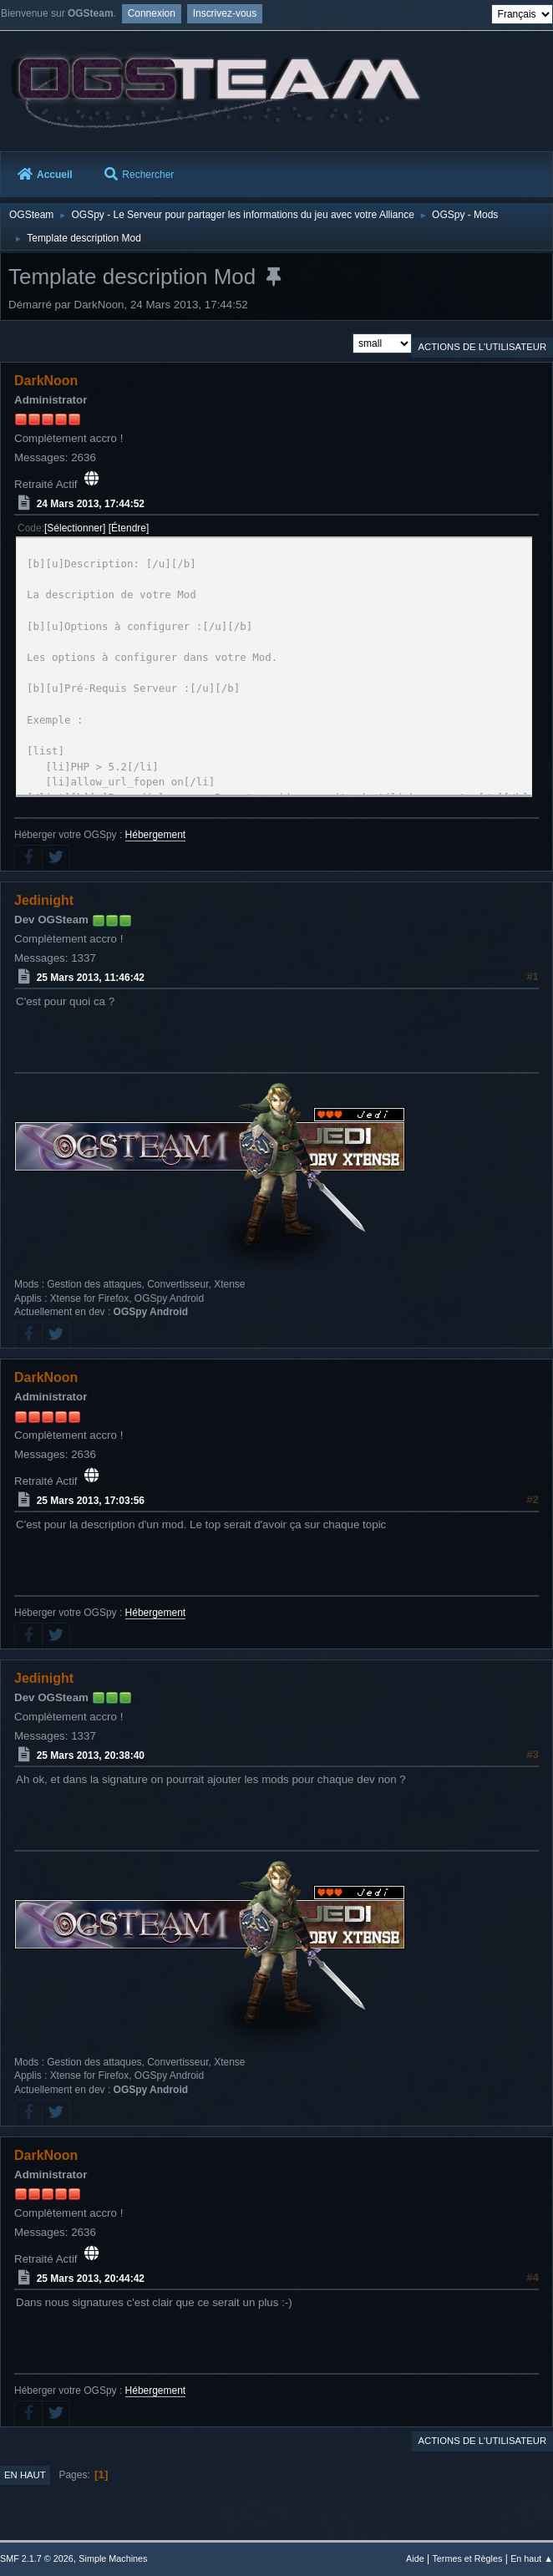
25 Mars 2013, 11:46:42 (91, 977)
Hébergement (155, 835)
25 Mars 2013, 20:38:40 (91, 1755)
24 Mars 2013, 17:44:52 (91, 504)
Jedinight (44, 900)
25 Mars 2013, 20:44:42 (91, 2278)
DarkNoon (46, 380)
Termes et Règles (467, 2558)
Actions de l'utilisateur (482, 347)
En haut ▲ (531, 2558)
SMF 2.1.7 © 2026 (37, 2558)
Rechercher (139, 174)
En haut (25, 2475)
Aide (415, 2558)
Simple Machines (113, 2558)
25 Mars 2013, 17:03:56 (91, 1500)
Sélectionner (75, 528)
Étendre (128, 528)
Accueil (45, 174)
